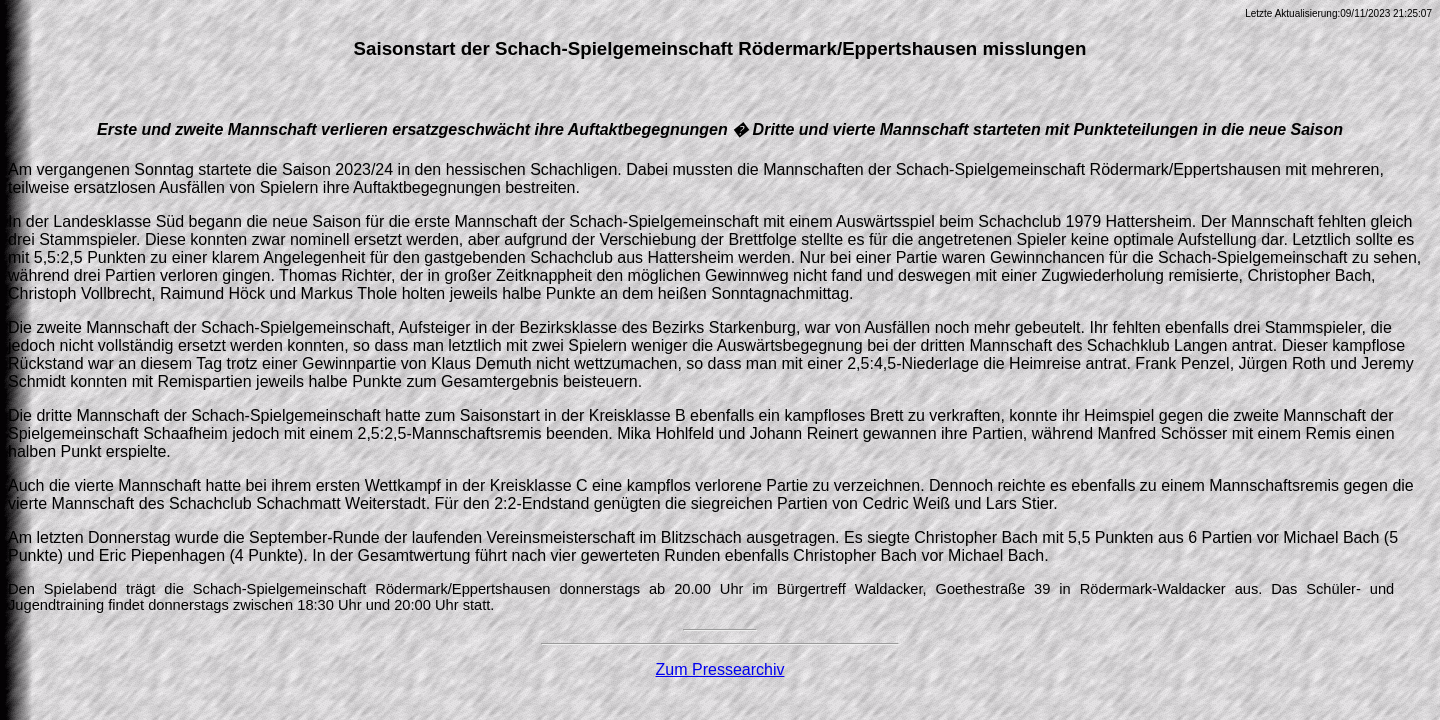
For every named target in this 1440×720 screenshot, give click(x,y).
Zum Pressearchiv (720, 669)
